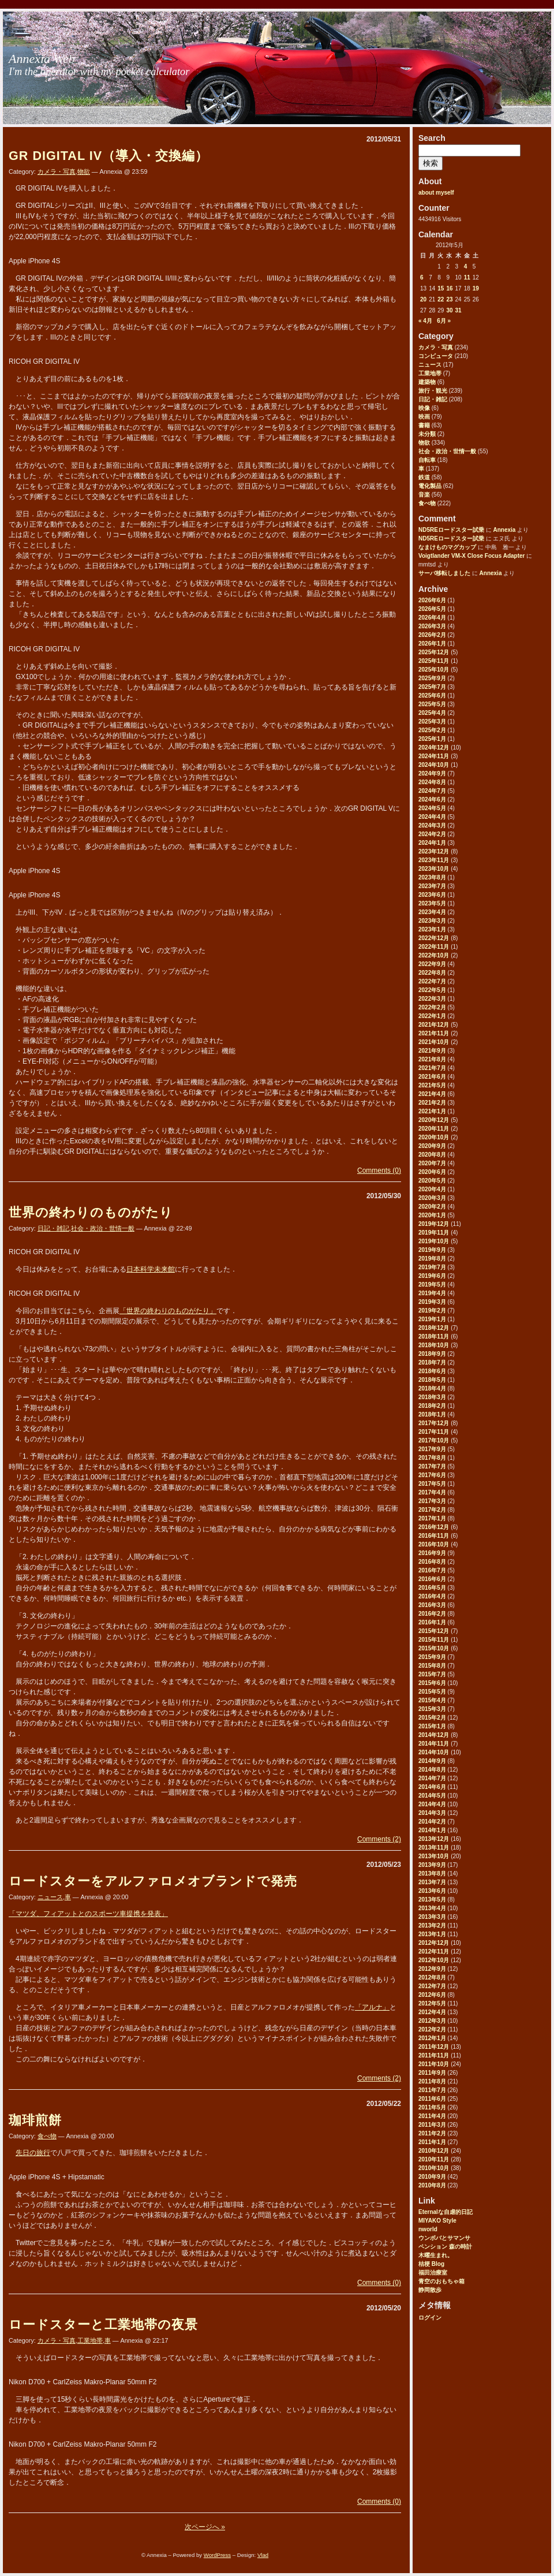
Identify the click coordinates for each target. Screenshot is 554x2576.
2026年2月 (432, 635)
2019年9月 (432, 1250)
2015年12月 (433, 1631)
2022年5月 (432, 990)
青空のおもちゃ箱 (441, 2281)
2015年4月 (432, 1700)
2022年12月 (433, 938)
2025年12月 (433, 652)
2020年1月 (432, 1215)
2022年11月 (433, 947)
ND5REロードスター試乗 (451, 530)
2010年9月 (432, 2177)
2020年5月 (432, 1180)
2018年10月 (433, 1345)
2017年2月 (432, 1510)
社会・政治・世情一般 (447, 451)
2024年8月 (432, 782)
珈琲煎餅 (35, 2120)
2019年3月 (432, 1302)
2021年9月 (432, 1050)
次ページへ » (205, 2527)
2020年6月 (432, 1172)
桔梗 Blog (431, 2264)
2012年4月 (432, 2012)
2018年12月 (433, 1328)
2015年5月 (432, 1691)
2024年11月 (433, 756)
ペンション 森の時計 (445, 2246)
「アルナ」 (372, 2007)
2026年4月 (432, 617)
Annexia (504, 530)
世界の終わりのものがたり (91, 1212)
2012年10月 (433, 1960)
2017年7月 (432, 1466)
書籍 (424, 425)
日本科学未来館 (150, 1269)
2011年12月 (433, 2047)
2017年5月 (432, 1484)
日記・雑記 (432, 399)
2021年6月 (432, 1076)
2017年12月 (433, 1423)
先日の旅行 (33, 2153)
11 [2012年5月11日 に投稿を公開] (467, 277)
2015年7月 (432, 1674)
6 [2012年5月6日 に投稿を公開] (422, 277)
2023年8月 (432, 877)
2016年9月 (432, 1553)
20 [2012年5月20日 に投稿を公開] (423, 299)
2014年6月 (432, 1787)
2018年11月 (433, 1336)
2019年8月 (432, 1258)
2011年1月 (432, 2142)
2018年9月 (432, 1354)
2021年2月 (432, 1102)
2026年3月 (432, 626)
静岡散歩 (429, 2290)
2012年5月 (432, 2003)
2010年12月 (433, 2151)
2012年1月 (432, 2038)
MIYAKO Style (437, 2220)
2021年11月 (433, 1033)
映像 (424, 408)
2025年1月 (432, 739)
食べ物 (427, 503)
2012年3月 (432, 2021)
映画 (424, 416)
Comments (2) (379, 1839)
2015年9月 (432, 1657)
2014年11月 (433, 1743)
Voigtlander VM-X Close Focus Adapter (471, 556)
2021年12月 (433, 1025)
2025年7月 (432, 687)
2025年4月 (432, 713)
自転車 (427, 460)
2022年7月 (432, 981)
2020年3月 (432, 1198)
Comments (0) (379, 1170)
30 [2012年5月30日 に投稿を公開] (449, 310)
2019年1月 (432, 1319)
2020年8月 (432, 1154)
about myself (436, 192)
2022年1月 (432, 1016)
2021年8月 (432, 1059)
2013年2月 (432, 1925)
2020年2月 (432, 1206)
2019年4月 (432, 1293)
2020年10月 (433, 1137)
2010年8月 (432, 2185)
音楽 (424, 494)
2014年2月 (432, 1821)
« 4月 (425, 321)
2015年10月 (433, 1648)
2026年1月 (432, 643)
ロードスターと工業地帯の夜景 (103, 2324)
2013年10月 (433, 1856)
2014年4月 (432, 1804)
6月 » (444, 321)
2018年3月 (432, 1397)
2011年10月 (433, 2064)
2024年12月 (433, 747)
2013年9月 (432, 1865)
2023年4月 (432, 912)
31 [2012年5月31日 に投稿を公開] (458, 310)
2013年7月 (432, 1882)
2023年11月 (433, 860)
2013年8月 (432, 1873)
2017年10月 (433, 1440)
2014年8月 (432, 1769)
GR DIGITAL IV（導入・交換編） (108, 155)
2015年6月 (432, 1683)
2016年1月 (432, 1622)
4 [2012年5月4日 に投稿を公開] (465, 266)
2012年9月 (432, 1969)
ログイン (429, 2317)
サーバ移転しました (444, 573)
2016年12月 (433, 1527)
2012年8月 (432, 1977)
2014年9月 (432, 1761)
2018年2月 (432, 1406)
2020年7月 (432, 1163)
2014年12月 (433, 1735)
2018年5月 (432, 1380)
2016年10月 (433, 1544)
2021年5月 (432, 1085)
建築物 (427, 382)
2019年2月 (432, 1310)
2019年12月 (433, 1224)
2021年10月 (433, 1042)
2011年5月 (432, 2107)
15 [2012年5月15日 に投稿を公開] (440, 288)
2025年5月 (432, 704)
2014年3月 (432, 1813)
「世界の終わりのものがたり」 (167, 1311)
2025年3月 (432, 721)
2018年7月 (432, 1362)
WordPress (217, 2555)
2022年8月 (432, 973)
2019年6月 (432, 1276)
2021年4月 (432, 1094)
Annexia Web (42, 58)
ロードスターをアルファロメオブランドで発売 (153, 1881)
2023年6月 (432, 895)
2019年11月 (433, 1232)
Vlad (262, 2555)
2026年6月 (432, 600)
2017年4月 (432, 1492)
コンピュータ (435, 356)
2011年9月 (432, 2073)
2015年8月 (432, 1665)
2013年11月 (433, 1847)
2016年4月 (432, 1596)
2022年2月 (432, 1007)
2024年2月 (432, 834)
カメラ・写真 (435, 347)
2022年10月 (433, 955)
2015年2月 (432, 1717)
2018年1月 (432, 1414)
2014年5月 (432, 1795)
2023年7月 (432, 886)
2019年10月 (433, 1241)
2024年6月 (432, 799)
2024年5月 (432, 808)
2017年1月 (432, 1518)
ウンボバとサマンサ (444, 2238)
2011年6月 (432, 2099)
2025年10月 (433, 669)
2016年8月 (432, 1562)
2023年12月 (433, 851)
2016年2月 (432, 1614)
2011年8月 (432, 2081)
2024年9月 (432, 773)
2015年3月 (432, 1709)
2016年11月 (433, 1536)
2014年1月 (432, 1830)
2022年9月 (432, 964)
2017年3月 (432, 1501)
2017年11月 (433, 1432)
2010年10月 (433, 2168)
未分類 (427, 434)
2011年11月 (433, 2055)
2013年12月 (433, 1839)
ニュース (429, 364)
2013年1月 (432, 1934)
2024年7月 (432, 791)
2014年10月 (433, 1752)
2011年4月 (432, 2116)
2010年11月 (433, 2159)
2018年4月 (432, 1388)
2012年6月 (432, 1995)
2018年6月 (432, 1371)
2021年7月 (432, 1068)
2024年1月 (432, 843)
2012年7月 (432, 1986)
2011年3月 (432, 2125)
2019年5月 (432, 1284)
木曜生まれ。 (435, 2255)
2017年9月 (432, 1449)
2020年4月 (432, 1189)
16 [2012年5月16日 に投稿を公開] (449, 288)
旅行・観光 (432, 390)
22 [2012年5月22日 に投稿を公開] (440, 299)
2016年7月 (432, 1570)
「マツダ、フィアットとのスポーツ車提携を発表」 (88, 1914)
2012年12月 (433, 1943)
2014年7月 (432, 1778)
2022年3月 (432, 999)
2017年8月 (432, 1458)
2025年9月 (432, 678)
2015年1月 (432, 1726)
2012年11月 (433, 1951)
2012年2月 (432, 2029)
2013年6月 (432, 1891)
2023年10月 (433, 869)
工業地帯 (429, 373)
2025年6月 (432, 695)
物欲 (424, 442)
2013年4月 (432, 1908)
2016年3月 (432, 1605)
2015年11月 (433, 1639)
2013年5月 (432, 1899)
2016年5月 (432, 1588)
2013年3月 (432, 1917)
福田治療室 (432, 2272)
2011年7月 (432, 2090)
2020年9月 (432, 1146)
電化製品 (429, 486)
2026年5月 (432, 609)
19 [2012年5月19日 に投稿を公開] (476, 288)
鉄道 (424, 477)
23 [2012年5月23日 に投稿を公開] (449, 299)
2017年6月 (432, 1475)
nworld (427, 2229)
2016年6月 (432, 1579)
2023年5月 (432, 903)
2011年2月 (432, 2133)
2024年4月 (432, 817)
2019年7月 (432, 1267)
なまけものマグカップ (447, 547)
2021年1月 (432, 1111)
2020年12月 (433, 1120)
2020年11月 (433, 1128)
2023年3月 (432, 921)
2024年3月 (432, 825)
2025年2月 (432, 730)
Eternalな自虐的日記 (445, 2212)
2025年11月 (433, 661)
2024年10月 (433, 765)
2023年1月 (432, 929)
